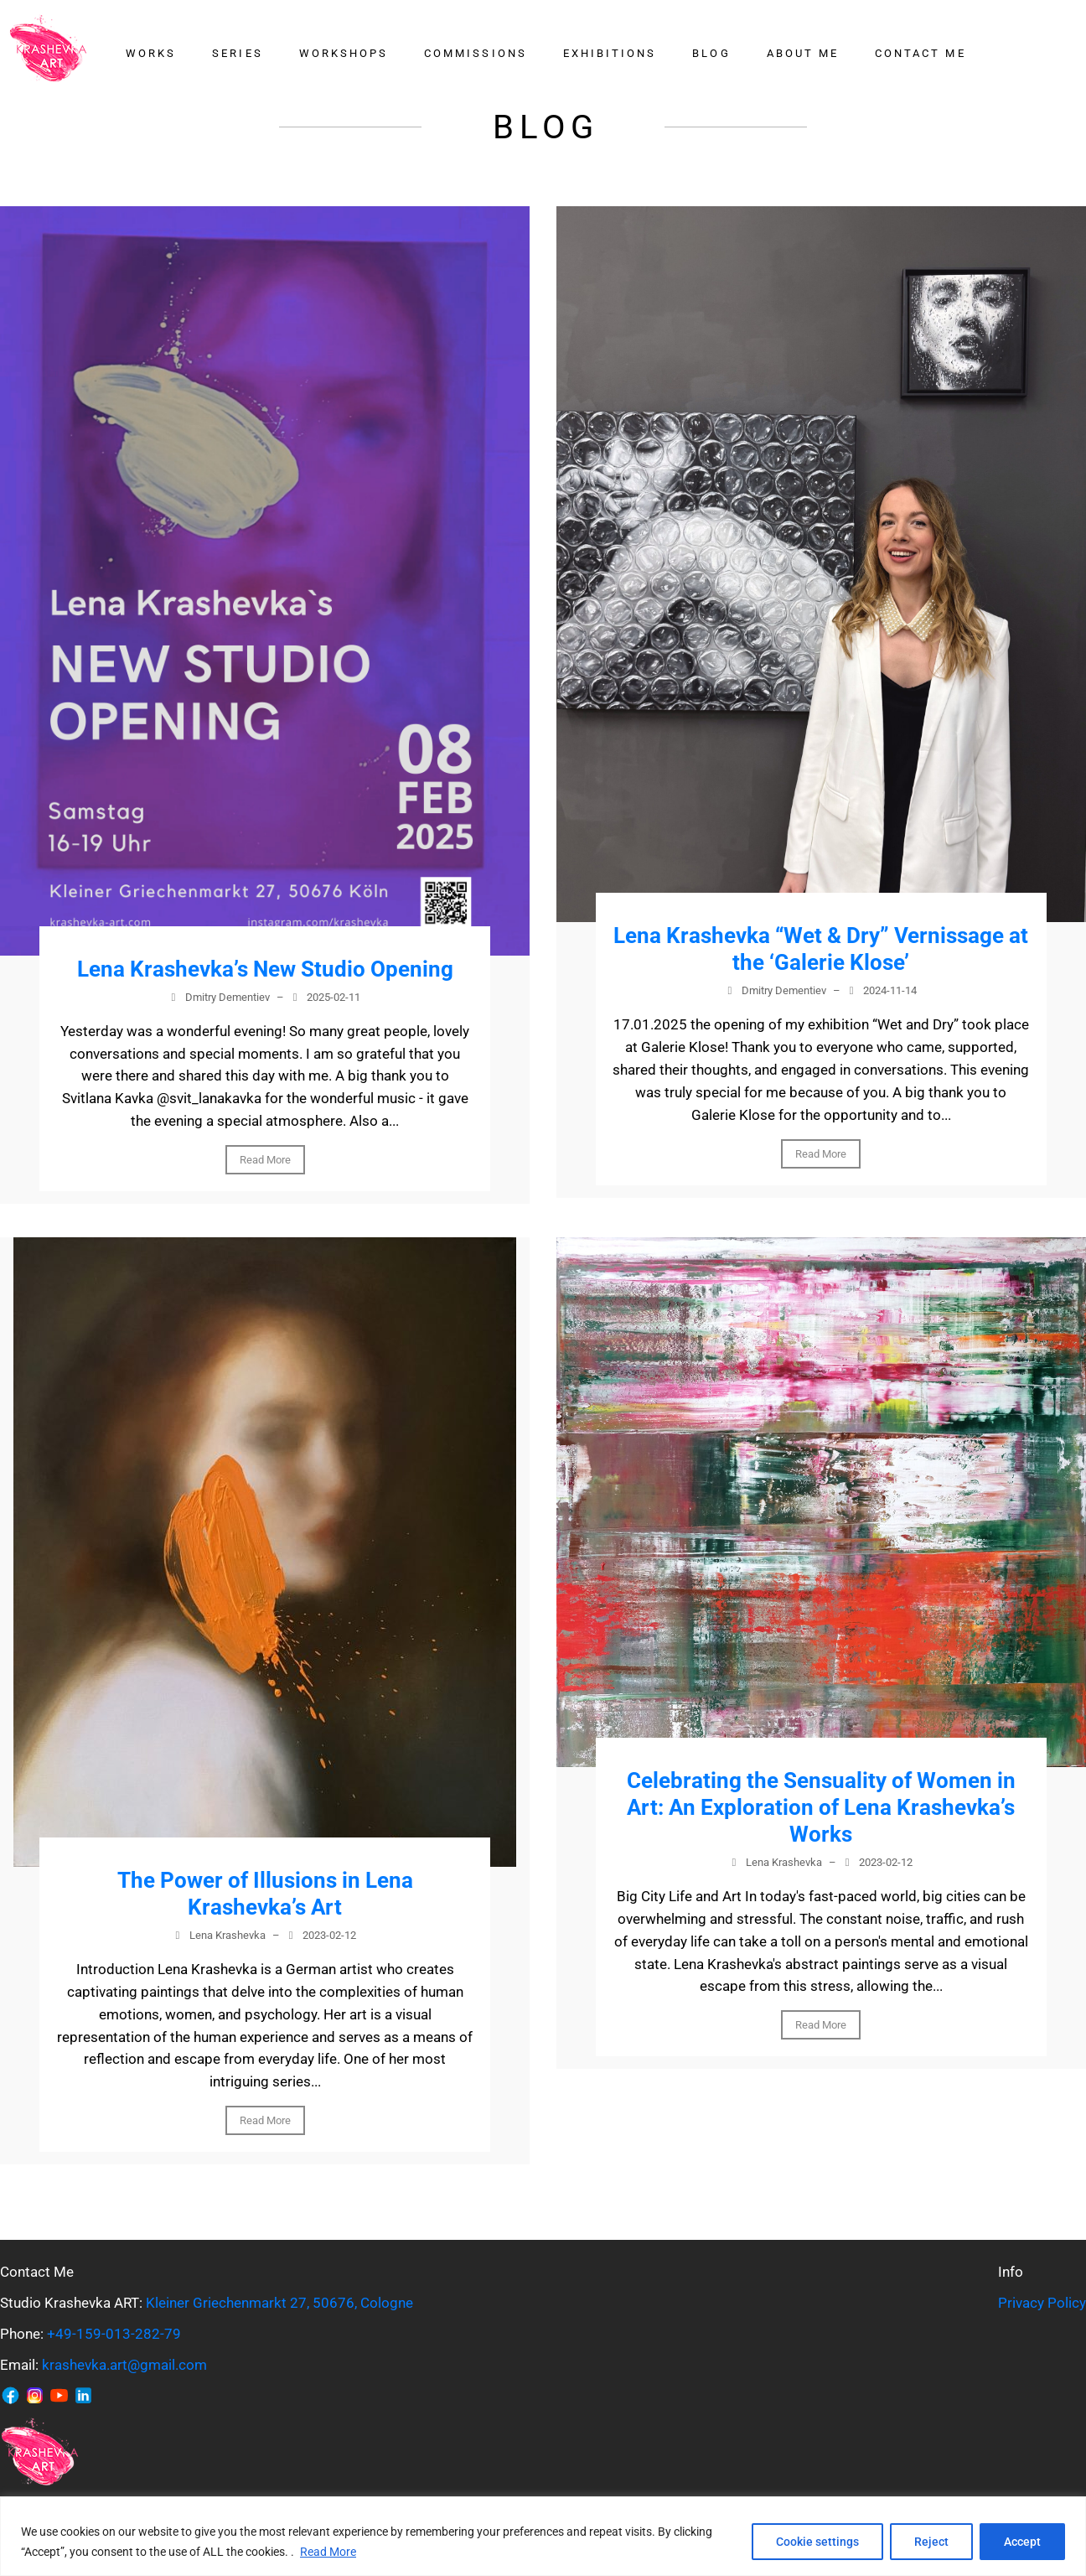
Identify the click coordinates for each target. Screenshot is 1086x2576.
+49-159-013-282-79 (114, 2333)
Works (151, 53)
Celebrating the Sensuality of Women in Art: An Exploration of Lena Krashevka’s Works (821, 1807)
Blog (711, 53)
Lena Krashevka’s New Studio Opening (265, 969)
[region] (543, 2536)
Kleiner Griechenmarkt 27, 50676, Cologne (279, 2302)
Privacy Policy (1042, 2302)
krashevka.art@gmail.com (124, 2364)
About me (803, 53)
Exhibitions (610, 53)
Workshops (344, 53)
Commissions (475, 53)
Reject (931, 2541)
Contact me (920, 53)
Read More (328, 2551)
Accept (1022, 2541)
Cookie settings (817, 2541)
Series (237, 53)
